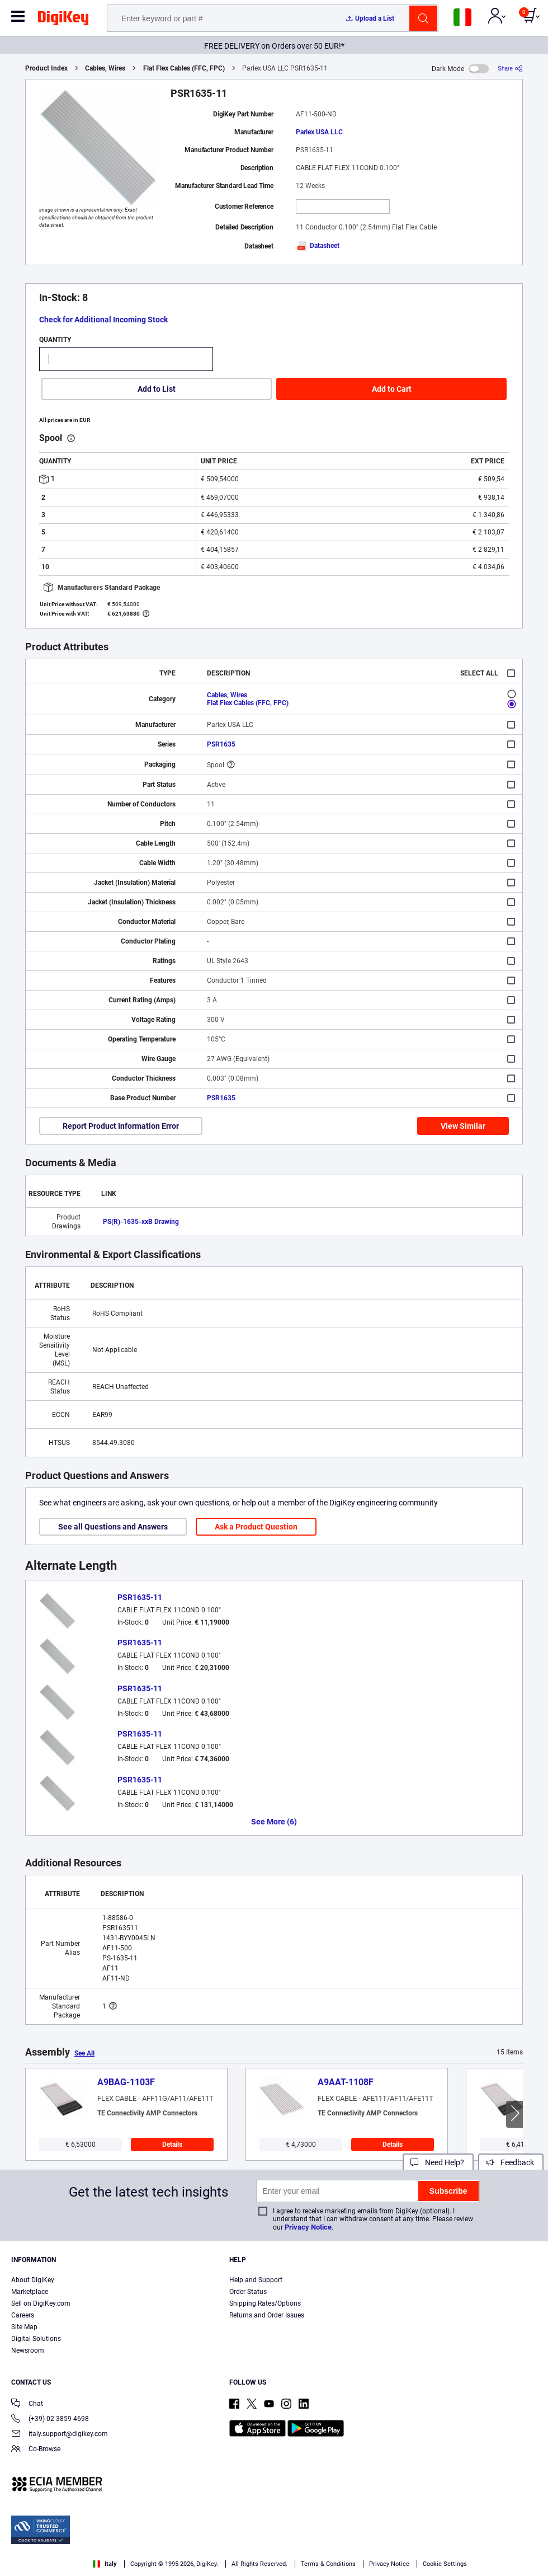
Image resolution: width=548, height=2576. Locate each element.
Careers (22, 2315)
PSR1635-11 (139, 1597)
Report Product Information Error (121, 1126)
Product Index (46, 68)
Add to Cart (392, 388)
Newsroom (27, 2350)
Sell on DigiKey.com (40, 2303)
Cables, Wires (105, 68)
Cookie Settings (445, 2564)
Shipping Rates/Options (265, 2303)
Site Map (24, 2327)
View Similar (463, 1126)
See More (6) (274, 1821)
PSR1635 (221, 744)
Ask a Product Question (256, 1526)
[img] (63, 20)
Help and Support (255, 2280)
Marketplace (29, 2292)
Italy (105, 2564)
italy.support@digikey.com (59, 2434)
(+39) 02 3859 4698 (50, 2419)
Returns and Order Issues (266, 2315)
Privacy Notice (308, 2227)
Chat (27, 2404)
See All (84, 2053)
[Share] (510, 68)
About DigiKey (32, 2280)
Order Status (248, 2292)
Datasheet (317, 246)
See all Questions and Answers (113, 1526)
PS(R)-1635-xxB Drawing (141, 1222)
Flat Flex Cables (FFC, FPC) (184, 68)
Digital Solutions (36, 2339)
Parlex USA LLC (319, 132)
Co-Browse (35, 2449)
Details (172, 2144)
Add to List (157, 388)
